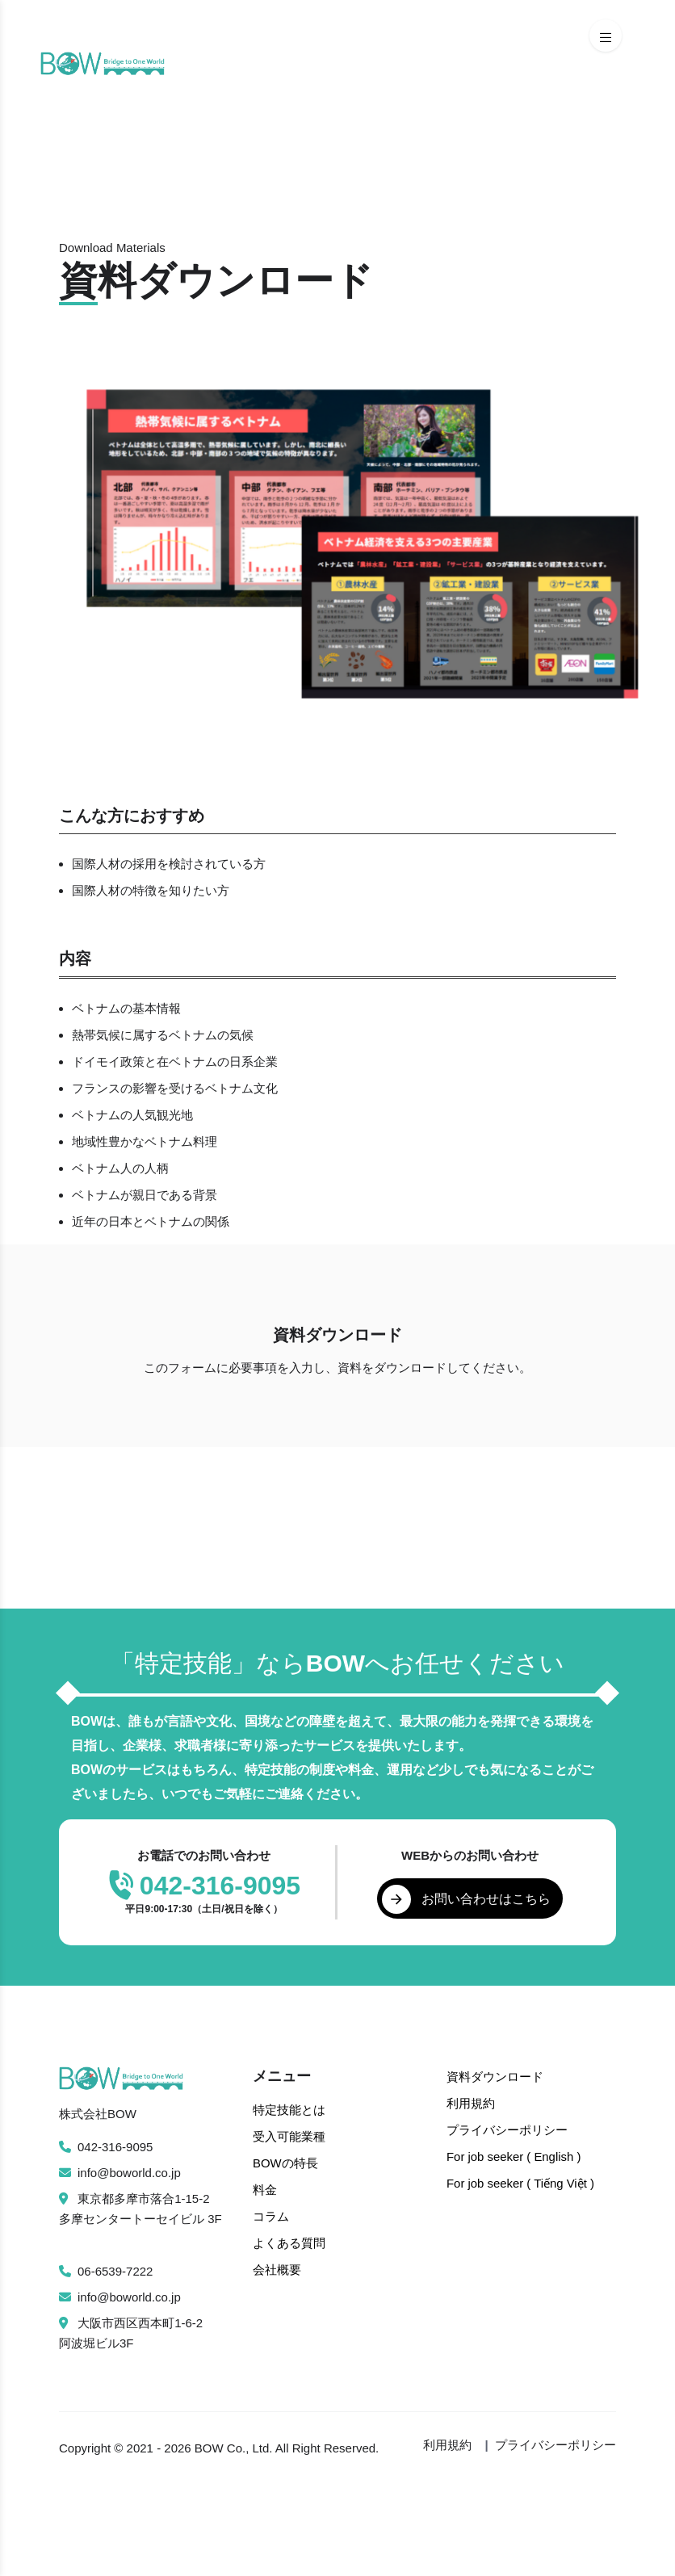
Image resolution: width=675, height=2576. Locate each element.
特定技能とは (289, 2110)
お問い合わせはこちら (466, 1899)
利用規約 (471, 2102)
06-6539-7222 (106, 2271)
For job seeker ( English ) (514, 2154)
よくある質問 (289, 2239)
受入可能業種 (289, 2135)
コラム (271, 2213)
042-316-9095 (106, 2147)
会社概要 (277, 2265)
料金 (265, 2187)
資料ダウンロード (495, 2076)
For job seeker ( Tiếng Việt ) (521, 2180)
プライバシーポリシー (507, 2128)
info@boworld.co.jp (120, 2173)
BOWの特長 (285, 2161)
